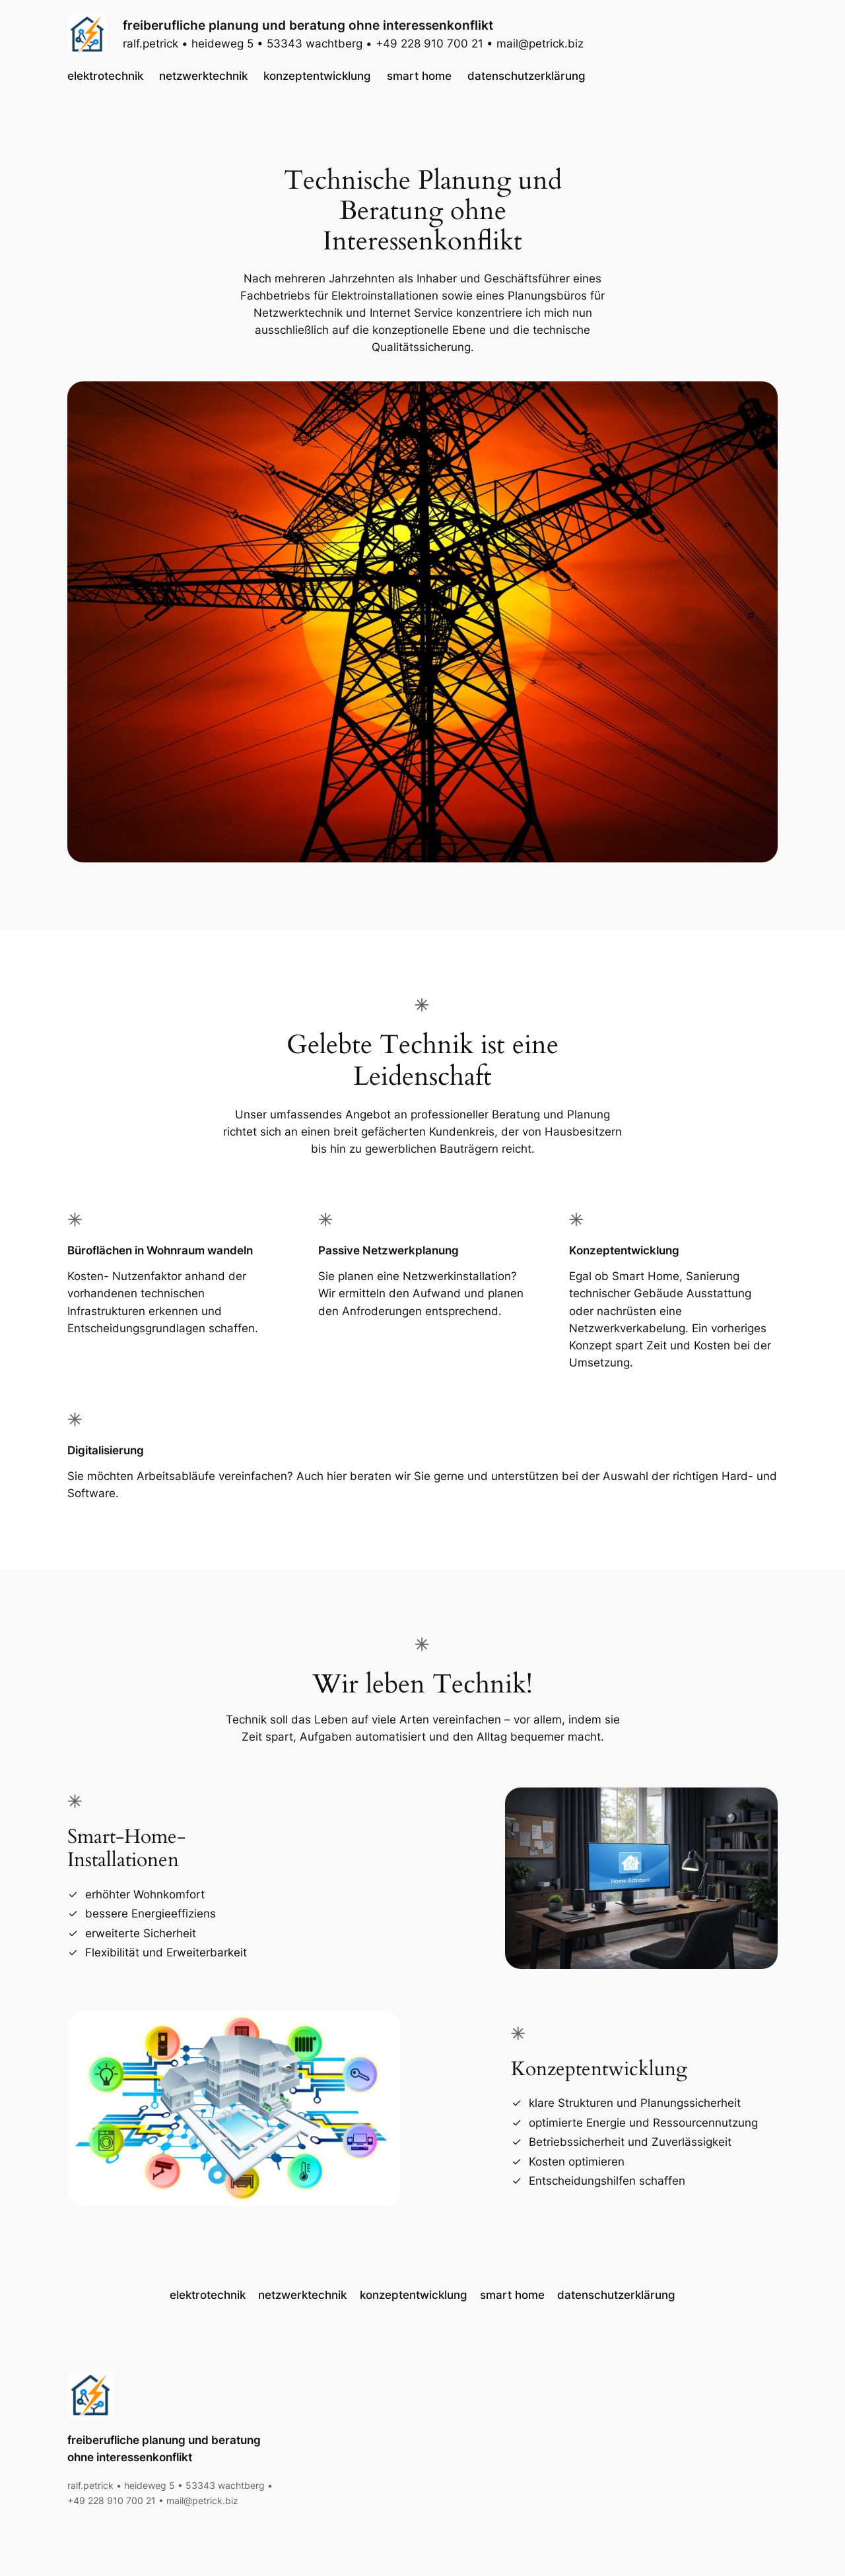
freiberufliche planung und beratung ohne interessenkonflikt (308, 25)
